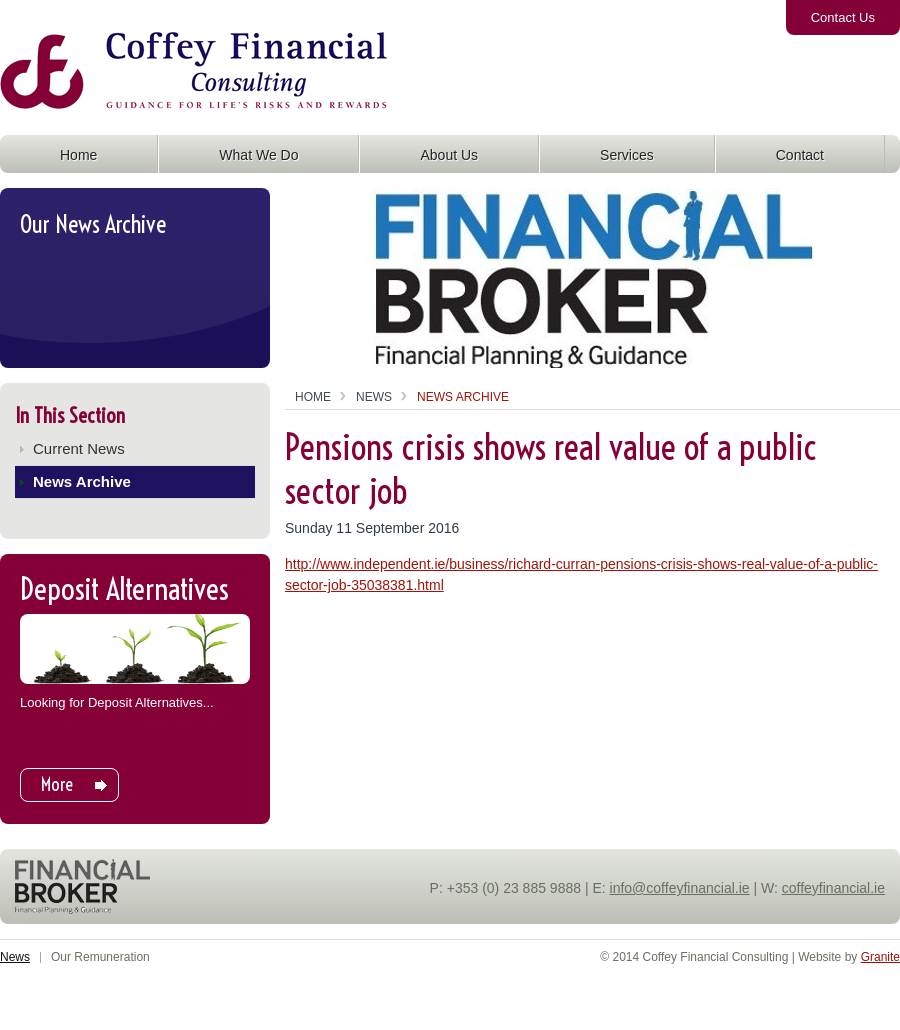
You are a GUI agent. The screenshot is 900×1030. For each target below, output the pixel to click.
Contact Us (843, 17)
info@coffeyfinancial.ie (680, 888)
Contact (800, 155)
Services (627, 155)
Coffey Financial (112, 89)
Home (313, 397)
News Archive (82, 481)
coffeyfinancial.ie (833, 888)
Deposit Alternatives (124, 589)
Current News (79, 448)
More (57, 784)
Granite (880, 957)
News (374, 397)
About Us (449, 155)
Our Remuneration (100, 957)
